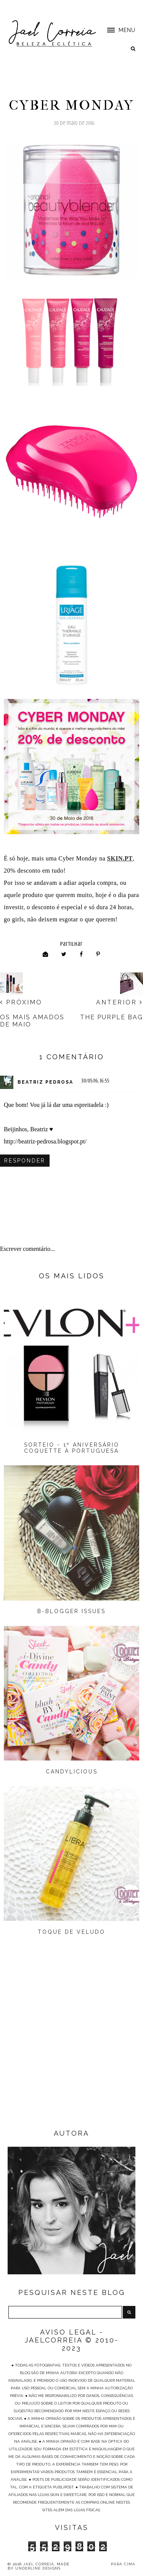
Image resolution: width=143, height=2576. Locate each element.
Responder (24, 1161)
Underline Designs (38, 2568)
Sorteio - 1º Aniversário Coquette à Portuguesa (71, 1448)
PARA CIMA (123, 2564)
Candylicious (72, 1772)
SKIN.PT (120, 858)
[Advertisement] (71, 2048)
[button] (117, 29)
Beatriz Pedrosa (45, 1082)
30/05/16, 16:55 (95, 1081)
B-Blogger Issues (71, 1611)
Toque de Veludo (71, 1932)
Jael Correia (38, 2564)
